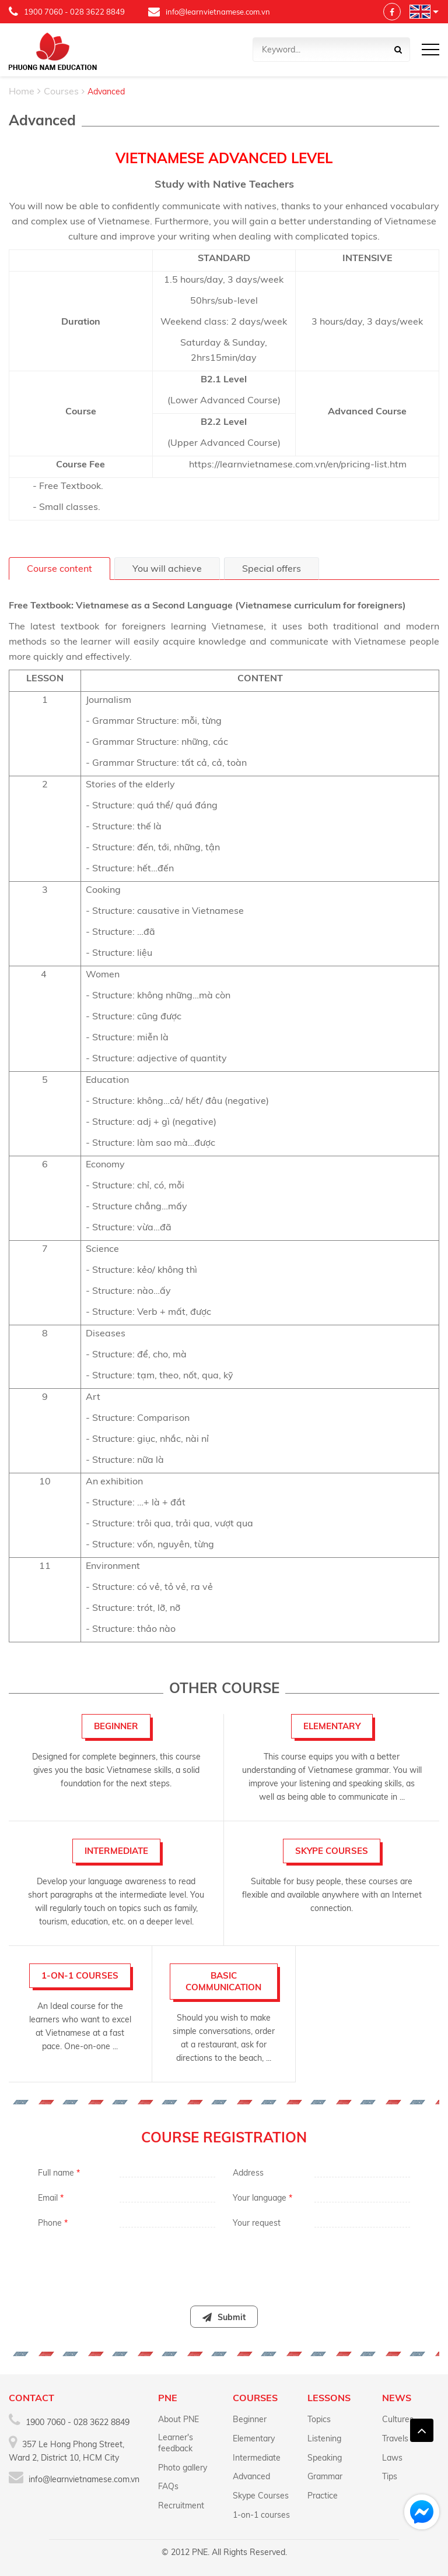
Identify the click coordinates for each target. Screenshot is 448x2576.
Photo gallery (182, 2467)
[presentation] (224, 2261)
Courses (61, 91)
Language (420, 12)
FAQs (168, 2486)
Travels (395, 2438)
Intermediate (257, 2457)
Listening (324, 2438)
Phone (53, 2223)
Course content (59, 568)
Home (21, 91)
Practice (322, 2495)
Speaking (324, 2457)
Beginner (250, 2419)
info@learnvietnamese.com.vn (209, 11)
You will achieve (167, 568)
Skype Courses (261, 2495)
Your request (257, 2223)
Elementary (254, 2438)
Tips (389, 2476)
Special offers (271, 568)
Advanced (251, 2476)
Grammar (324, 2476)
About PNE (178, 2419)
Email (51, 2198)
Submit (224, 2317)
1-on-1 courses (261, 2515)
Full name (59, 2172)
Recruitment (181, 2505)
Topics (319, 2419)
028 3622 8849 (97, 11)
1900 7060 (43, 11)
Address (248, 2172)
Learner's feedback (175, 2443)
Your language (262, 2198)
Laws (392, 2457)
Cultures (398, 2419)
